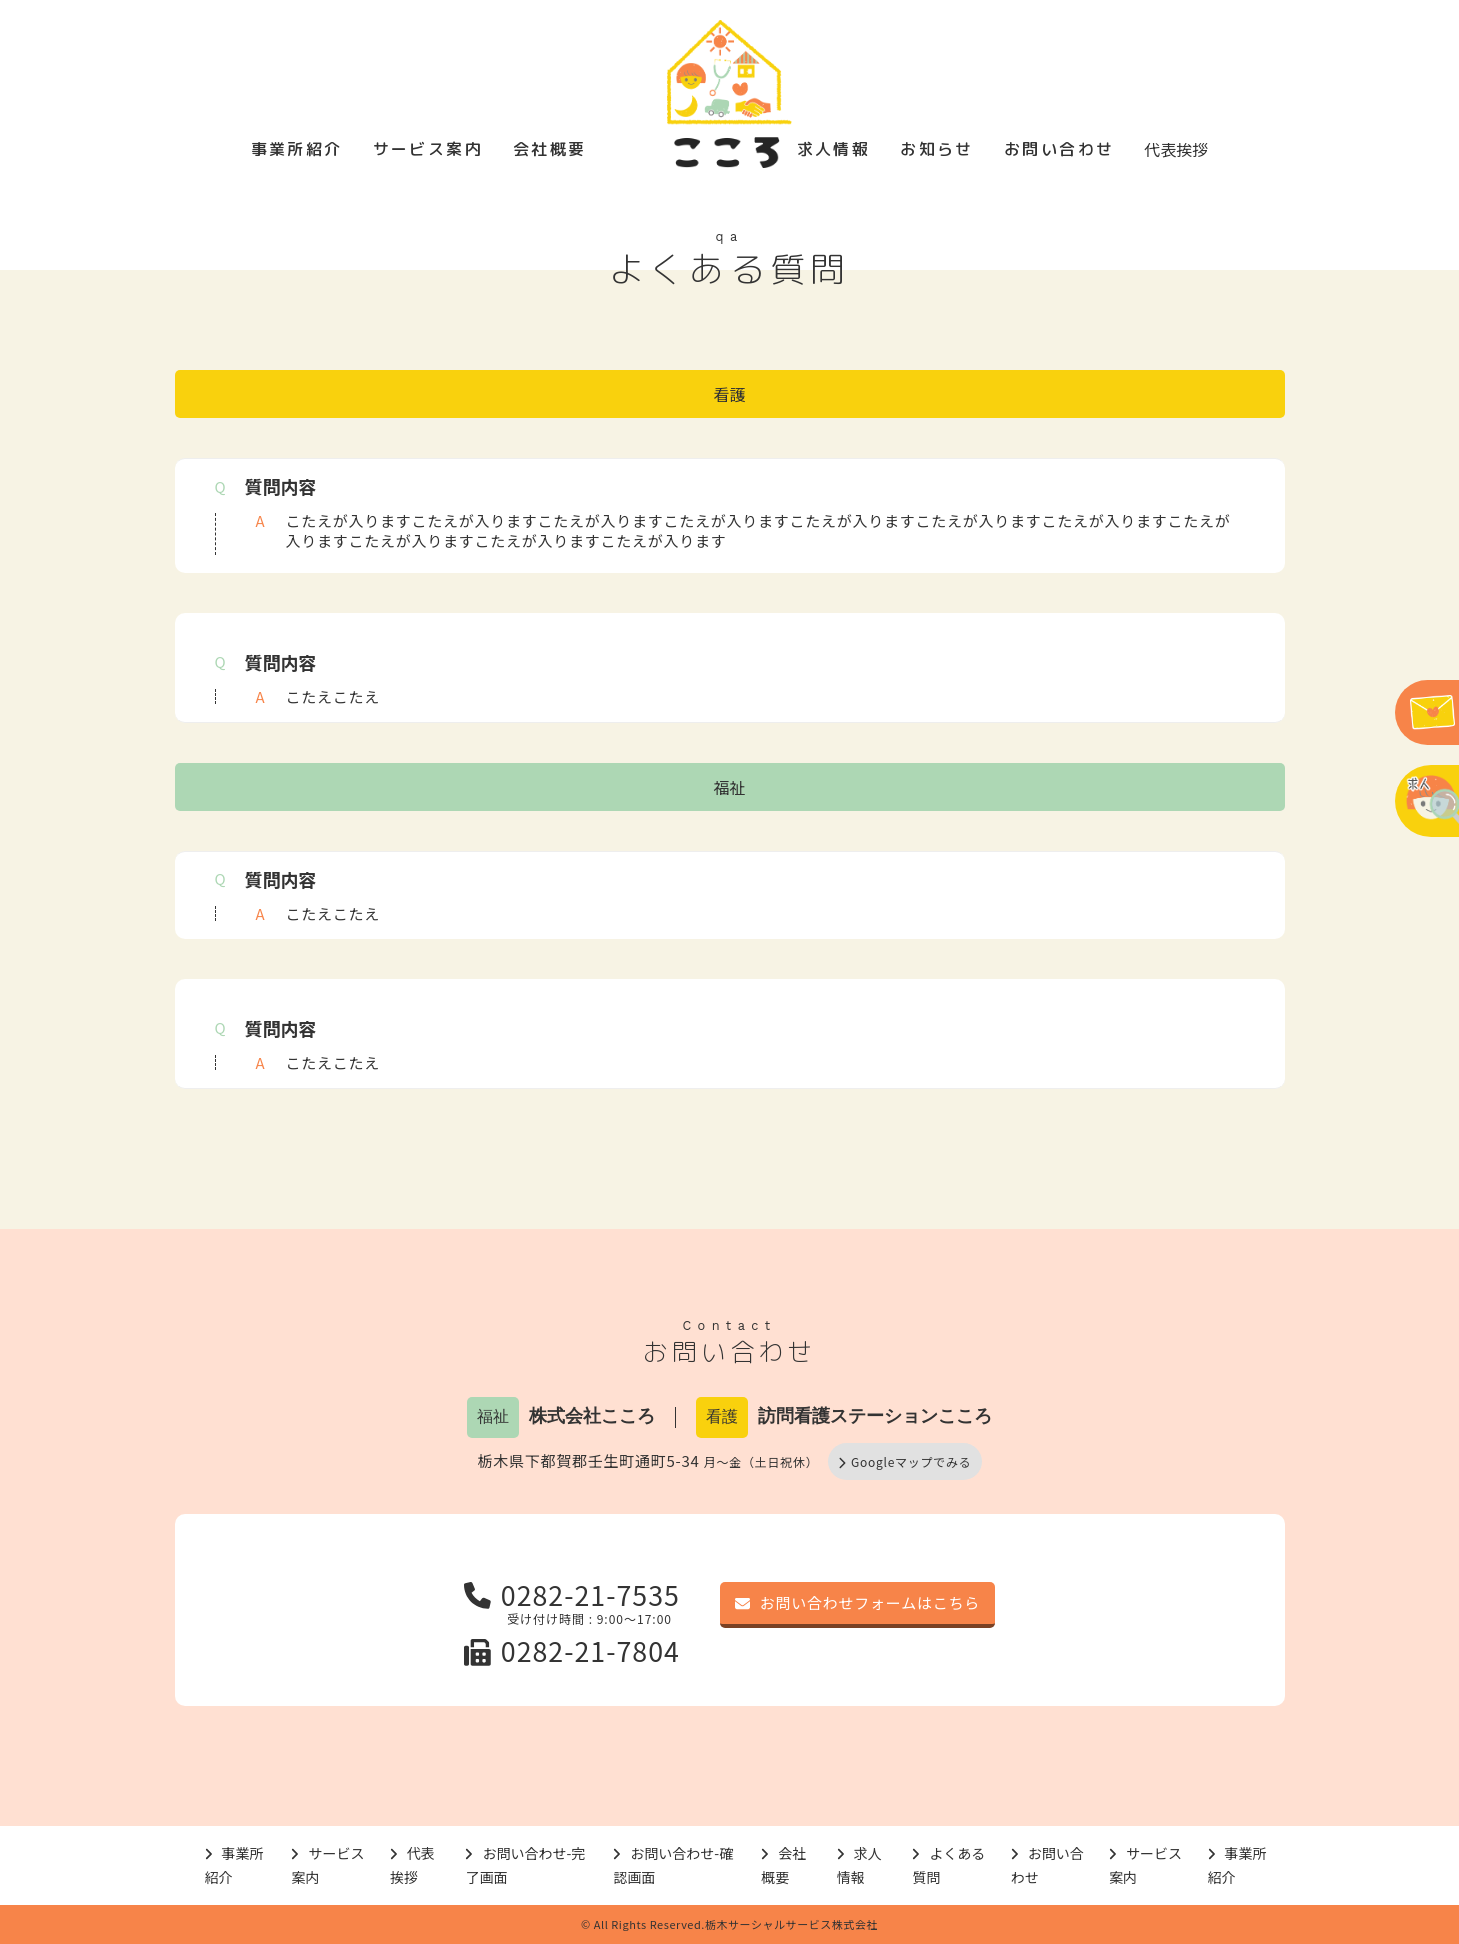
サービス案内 (428, 149)
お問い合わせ (1059, 149)
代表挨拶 (1176, 149)
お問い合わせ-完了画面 (525, 1865)
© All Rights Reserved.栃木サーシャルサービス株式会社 (729, 1924)
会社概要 (550, 149)
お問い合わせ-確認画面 (673, 1865)
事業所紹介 (297, 149)
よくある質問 (948, 1865)
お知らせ (937, 149)
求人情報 (834, 149)
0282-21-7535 (572, 1594)
